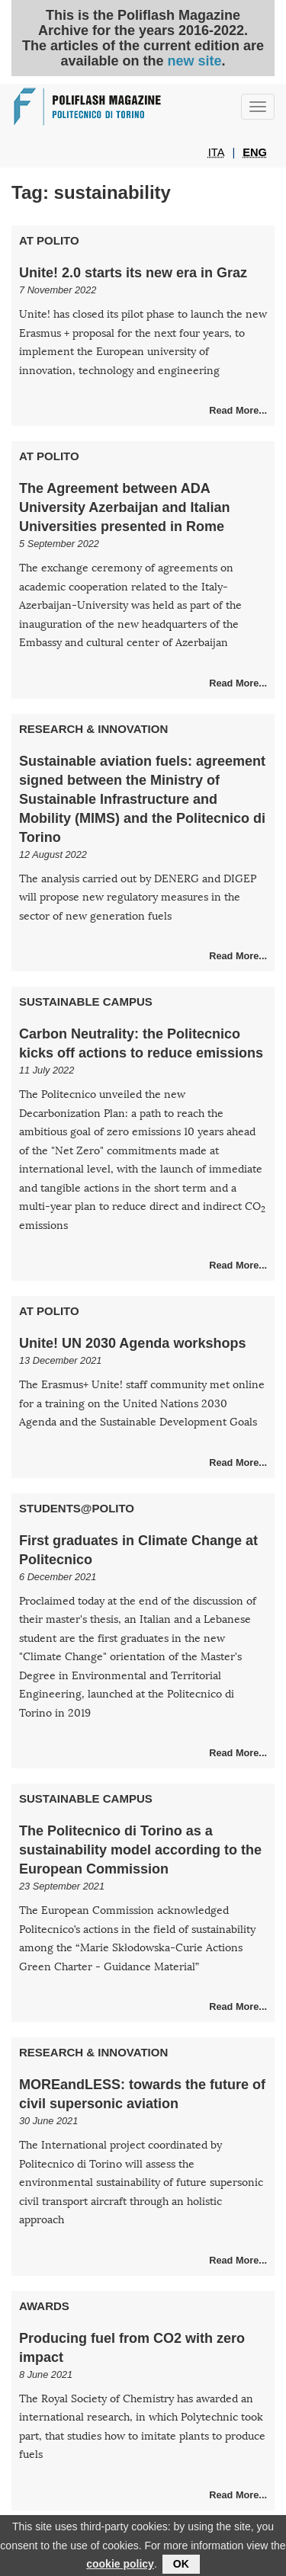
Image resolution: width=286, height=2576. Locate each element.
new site (195, 61)
